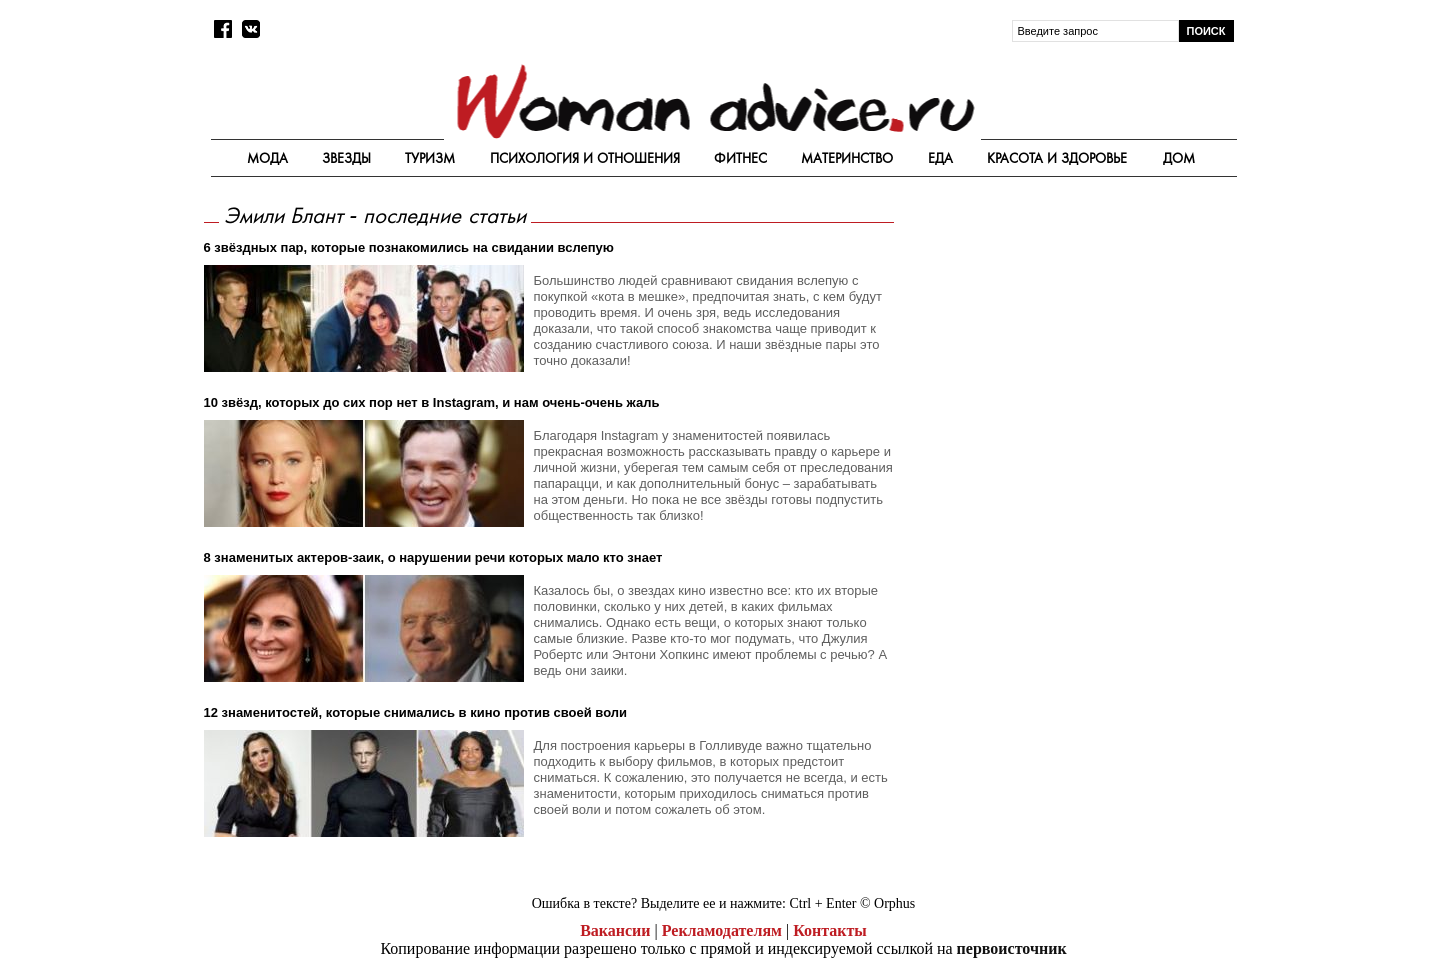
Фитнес (740, 158)
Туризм (430, 158)
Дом (1179, 158)
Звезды (346, 158)
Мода (267, 158)
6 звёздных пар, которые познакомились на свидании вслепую (409, 247)
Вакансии (615, 930)
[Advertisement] (1067, 342)
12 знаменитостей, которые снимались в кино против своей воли (416, 712)
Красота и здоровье (1057, 158)
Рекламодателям (722, 930)
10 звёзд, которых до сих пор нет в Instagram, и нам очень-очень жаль (432, 402)
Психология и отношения (585, 158)
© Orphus (887, 903)
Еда (940, 158)
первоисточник (1012, 948)
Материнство (847, 158)
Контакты (830, 930)
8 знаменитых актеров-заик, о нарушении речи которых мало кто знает (433, 557)
